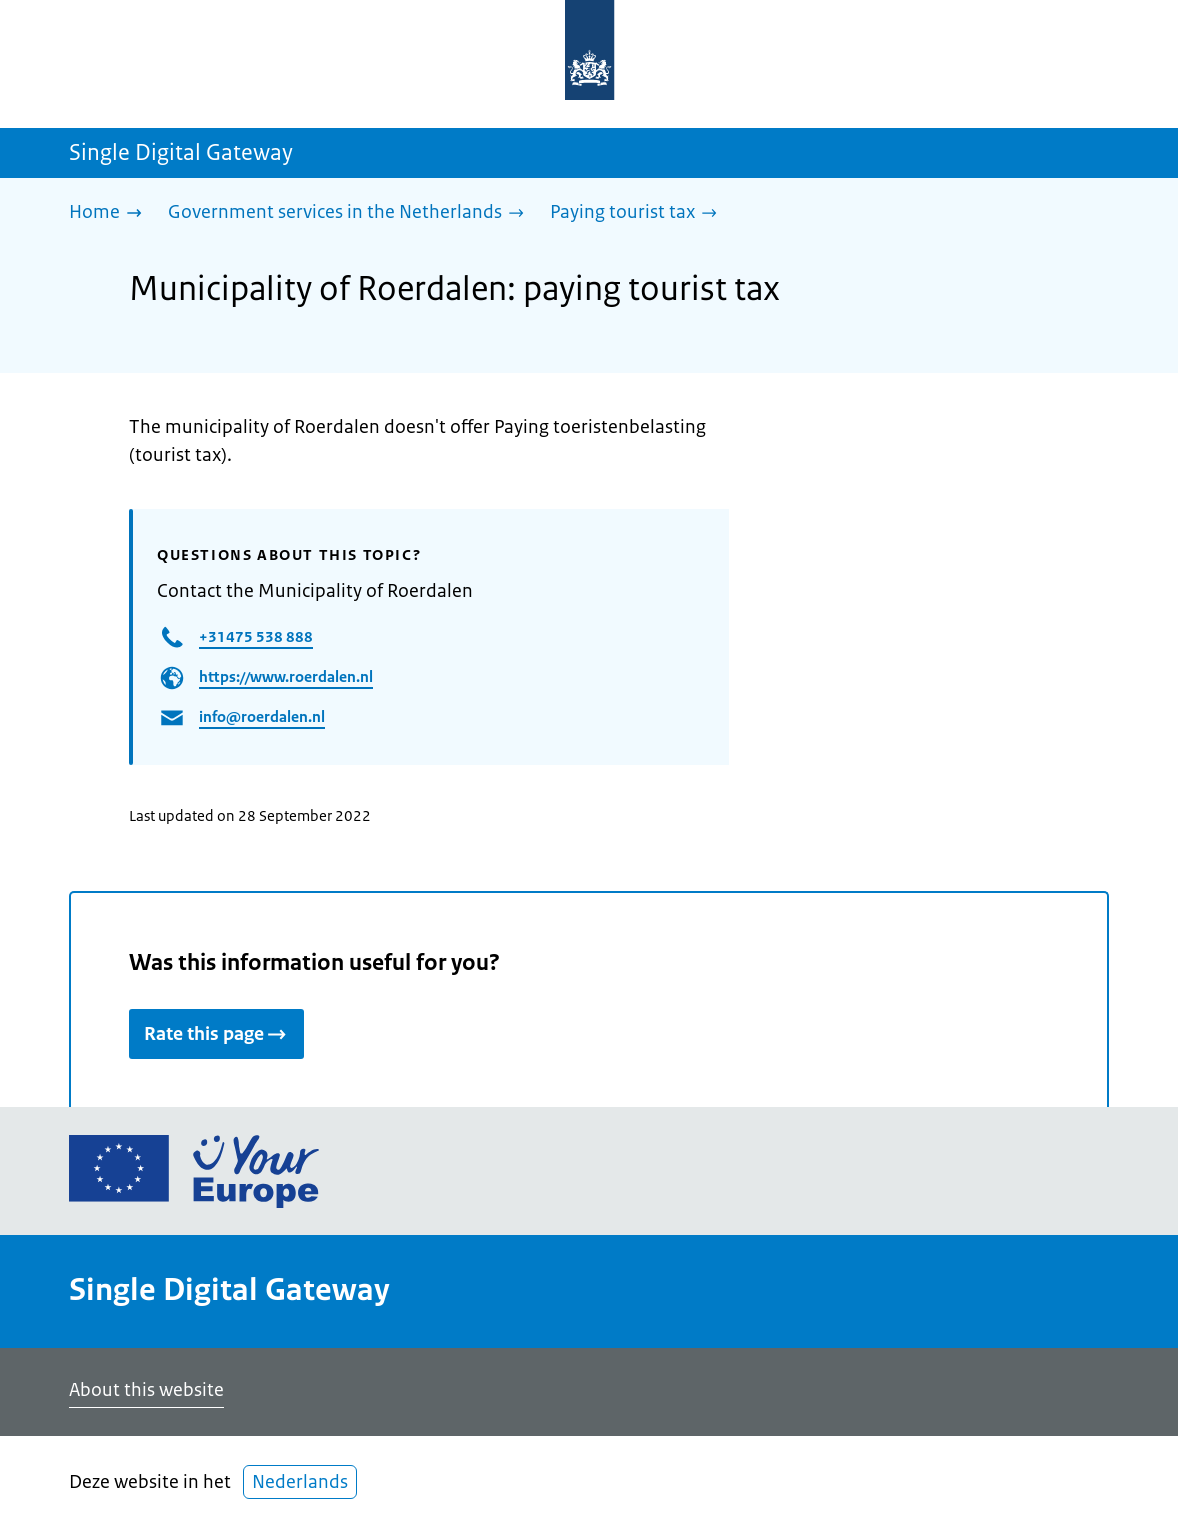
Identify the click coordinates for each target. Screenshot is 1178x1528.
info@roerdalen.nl (262, 716)
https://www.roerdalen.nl (286, 676)
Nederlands (300, 1482)
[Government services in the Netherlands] (351, 213)
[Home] (110, 213)
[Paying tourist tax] (638, 213)
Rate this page (216, 1034)
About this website (146, 1390)
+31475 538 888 (256, 636)
